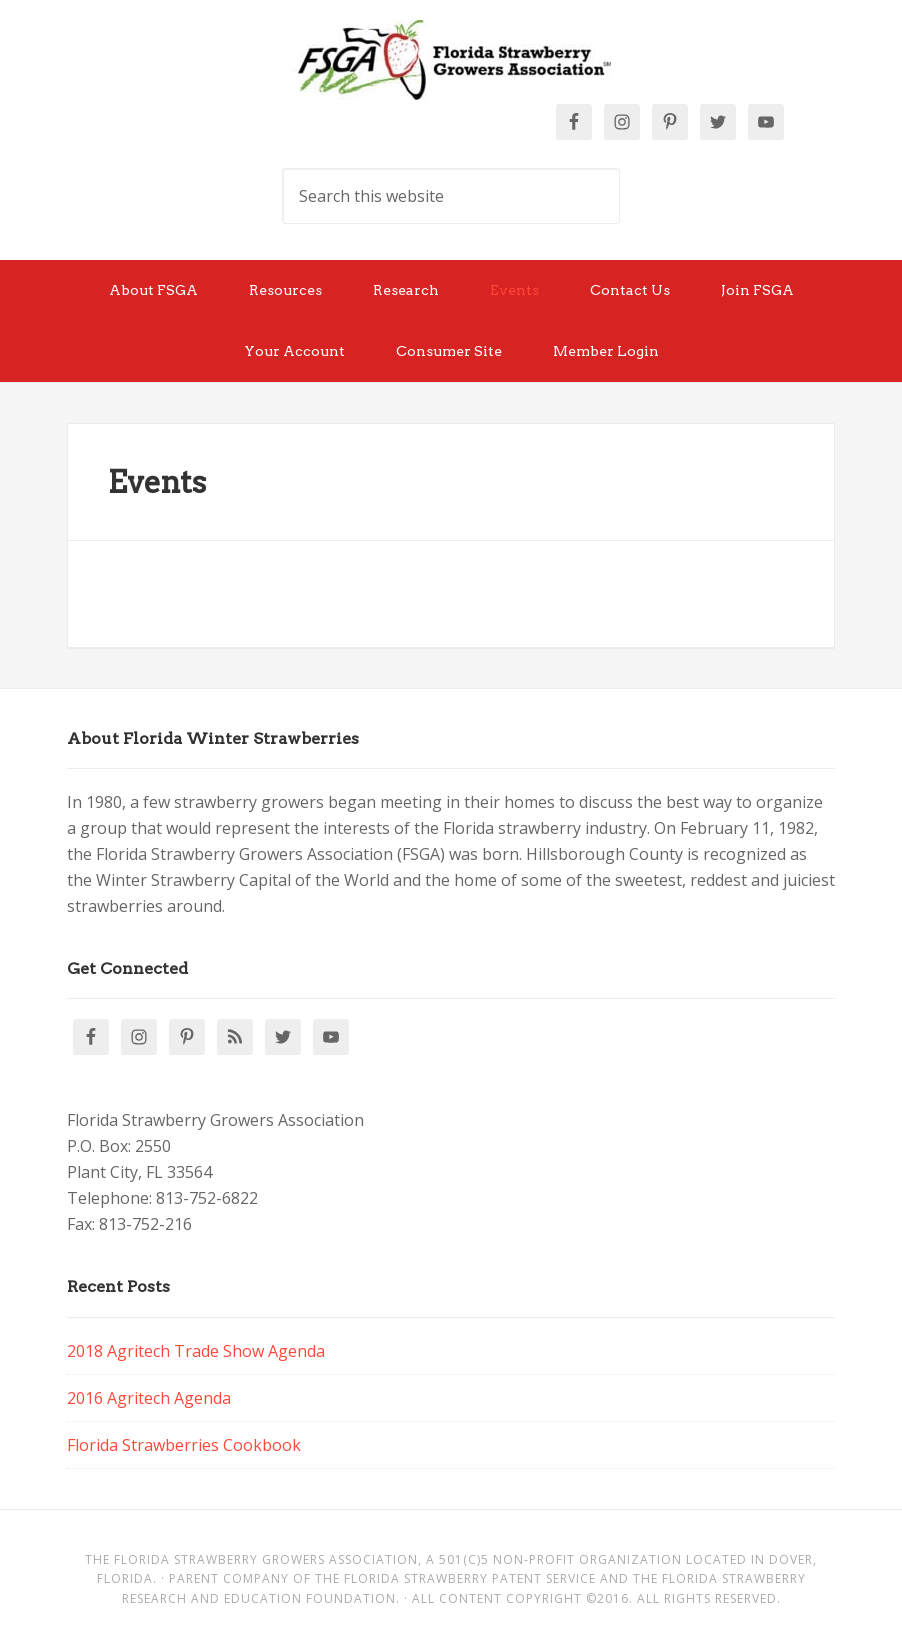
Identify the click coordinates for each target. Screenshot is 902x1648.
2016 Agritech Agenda (149, 1398)
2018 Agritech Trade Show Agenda (196, 1351)
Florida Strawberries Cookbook (184, 1445)
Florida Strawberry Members (451, 60)
